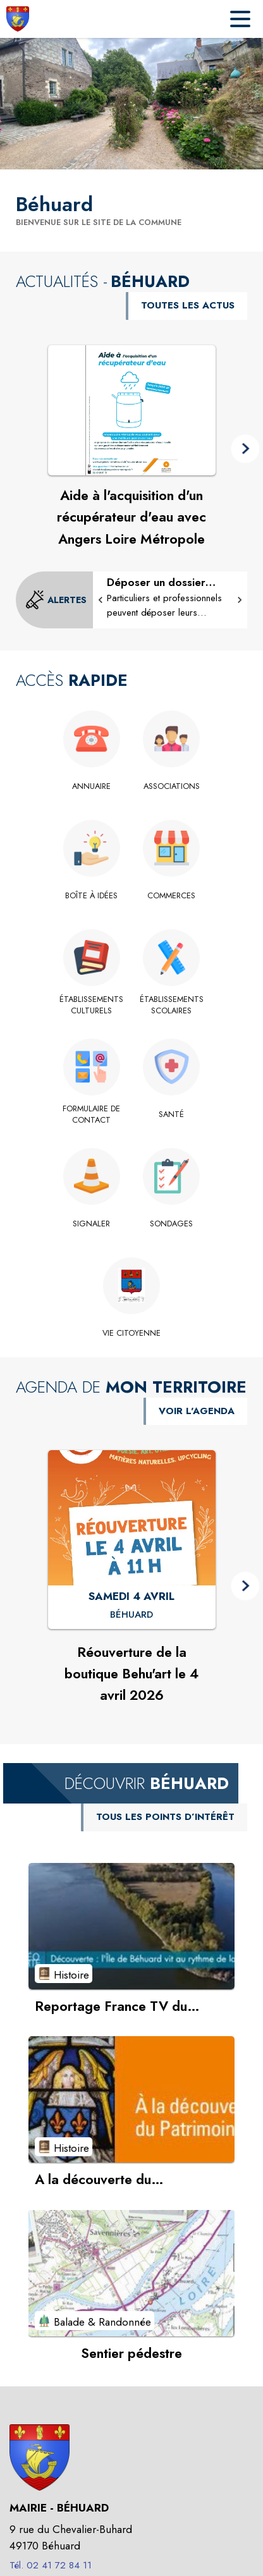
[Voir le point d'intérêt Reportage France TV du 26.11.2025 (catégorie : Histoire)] (131, 1926)
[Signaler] (92, 1224)
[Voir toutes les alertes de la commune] (56, 600)
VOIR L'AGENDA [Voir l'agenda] (197, 1411)
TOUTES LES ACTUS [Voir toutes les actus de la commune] (188, 305)
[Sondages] (172, 1224)
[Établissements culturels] (92, 1005)
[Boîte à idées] (92, 895)
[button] (245, 449)
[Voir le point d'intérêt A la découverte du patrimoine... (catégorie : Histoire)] (131, 2099)
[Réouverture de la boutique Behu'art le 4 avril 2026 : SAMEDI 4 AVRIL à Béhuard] (131, 1615)
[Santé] (172, 1114)
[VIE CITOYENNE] (132, 1333)
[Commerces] (172, 895)
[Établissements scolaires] (172, 1005)
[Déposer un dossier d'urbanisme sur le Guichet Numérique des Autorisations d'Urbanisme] (170, 598)
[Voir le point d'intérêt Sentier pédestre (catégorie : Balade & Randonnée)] (131, 2273)
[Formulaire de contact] (92, 1114)
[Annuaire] (92, 786)
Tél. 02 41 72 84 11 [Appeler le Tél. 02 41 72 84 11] (50, 2565)
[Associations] (172, 786)
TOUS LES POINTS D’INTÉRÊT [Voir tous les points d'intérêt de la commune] (165, 1817)
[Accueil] (17, 19)
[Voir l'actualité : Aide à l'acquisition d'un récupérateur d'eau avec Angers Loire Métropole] (132, 410)
